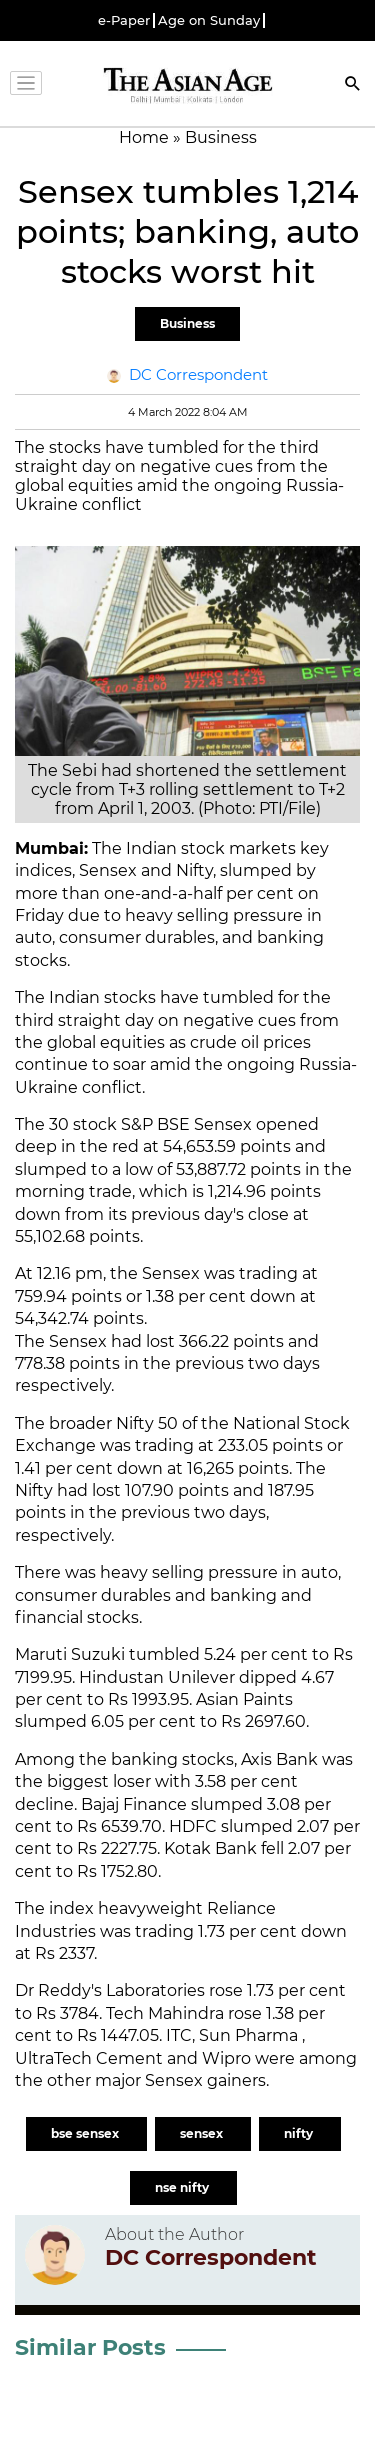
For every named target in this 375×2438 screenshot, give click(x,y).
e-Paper (124, 20)
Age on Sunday (209, 20)
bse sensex (86, 2133)
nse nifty (183, 2187)
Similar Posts (90, 2347)
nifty (300, 2133)
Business (187, 323)
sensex (203, 2133)
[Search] (353, 85)
